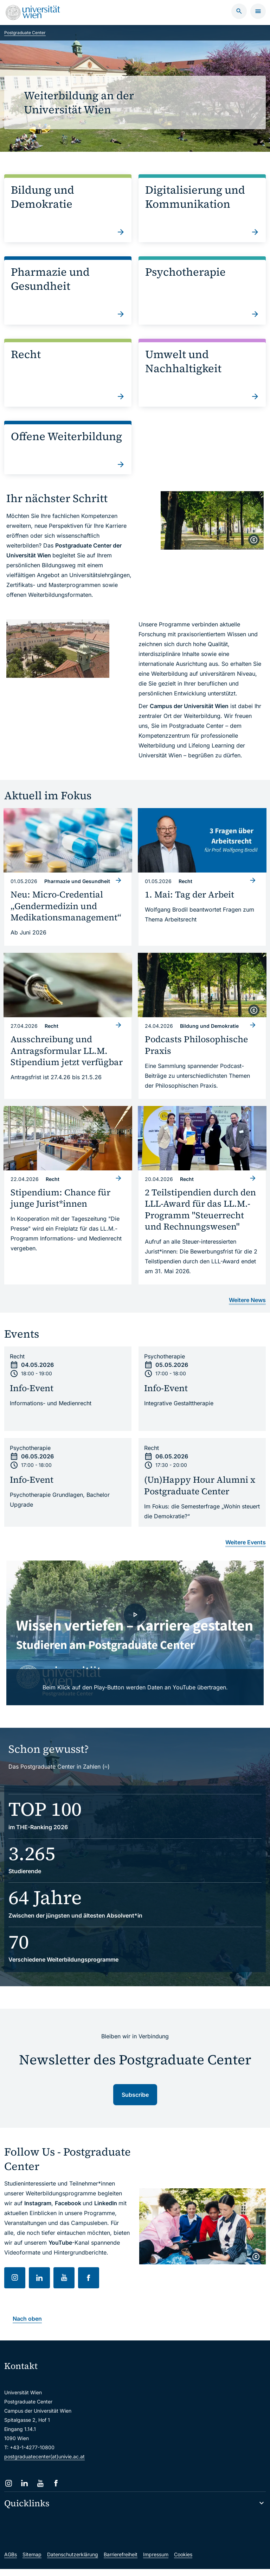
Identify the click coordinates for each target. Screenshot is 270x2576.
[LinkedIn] (24, 2490)
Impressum (155, 2561)
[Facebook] (56, 2490)
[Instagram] (8, 2490)
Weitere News (247, 1307)
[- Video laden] (135, 1639)
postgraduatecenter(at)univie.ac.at (44, 2463)
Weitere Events (245, 1548)
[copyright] (253, 539)
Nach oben (27, 2325)
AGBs (10, 2561)
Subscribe (135, 2101)
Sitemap (31, 2561)
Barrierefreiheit (120, 2561)
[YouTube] (40, 2490)
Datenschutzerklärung (72, 2561)
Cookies (183, 2561)
